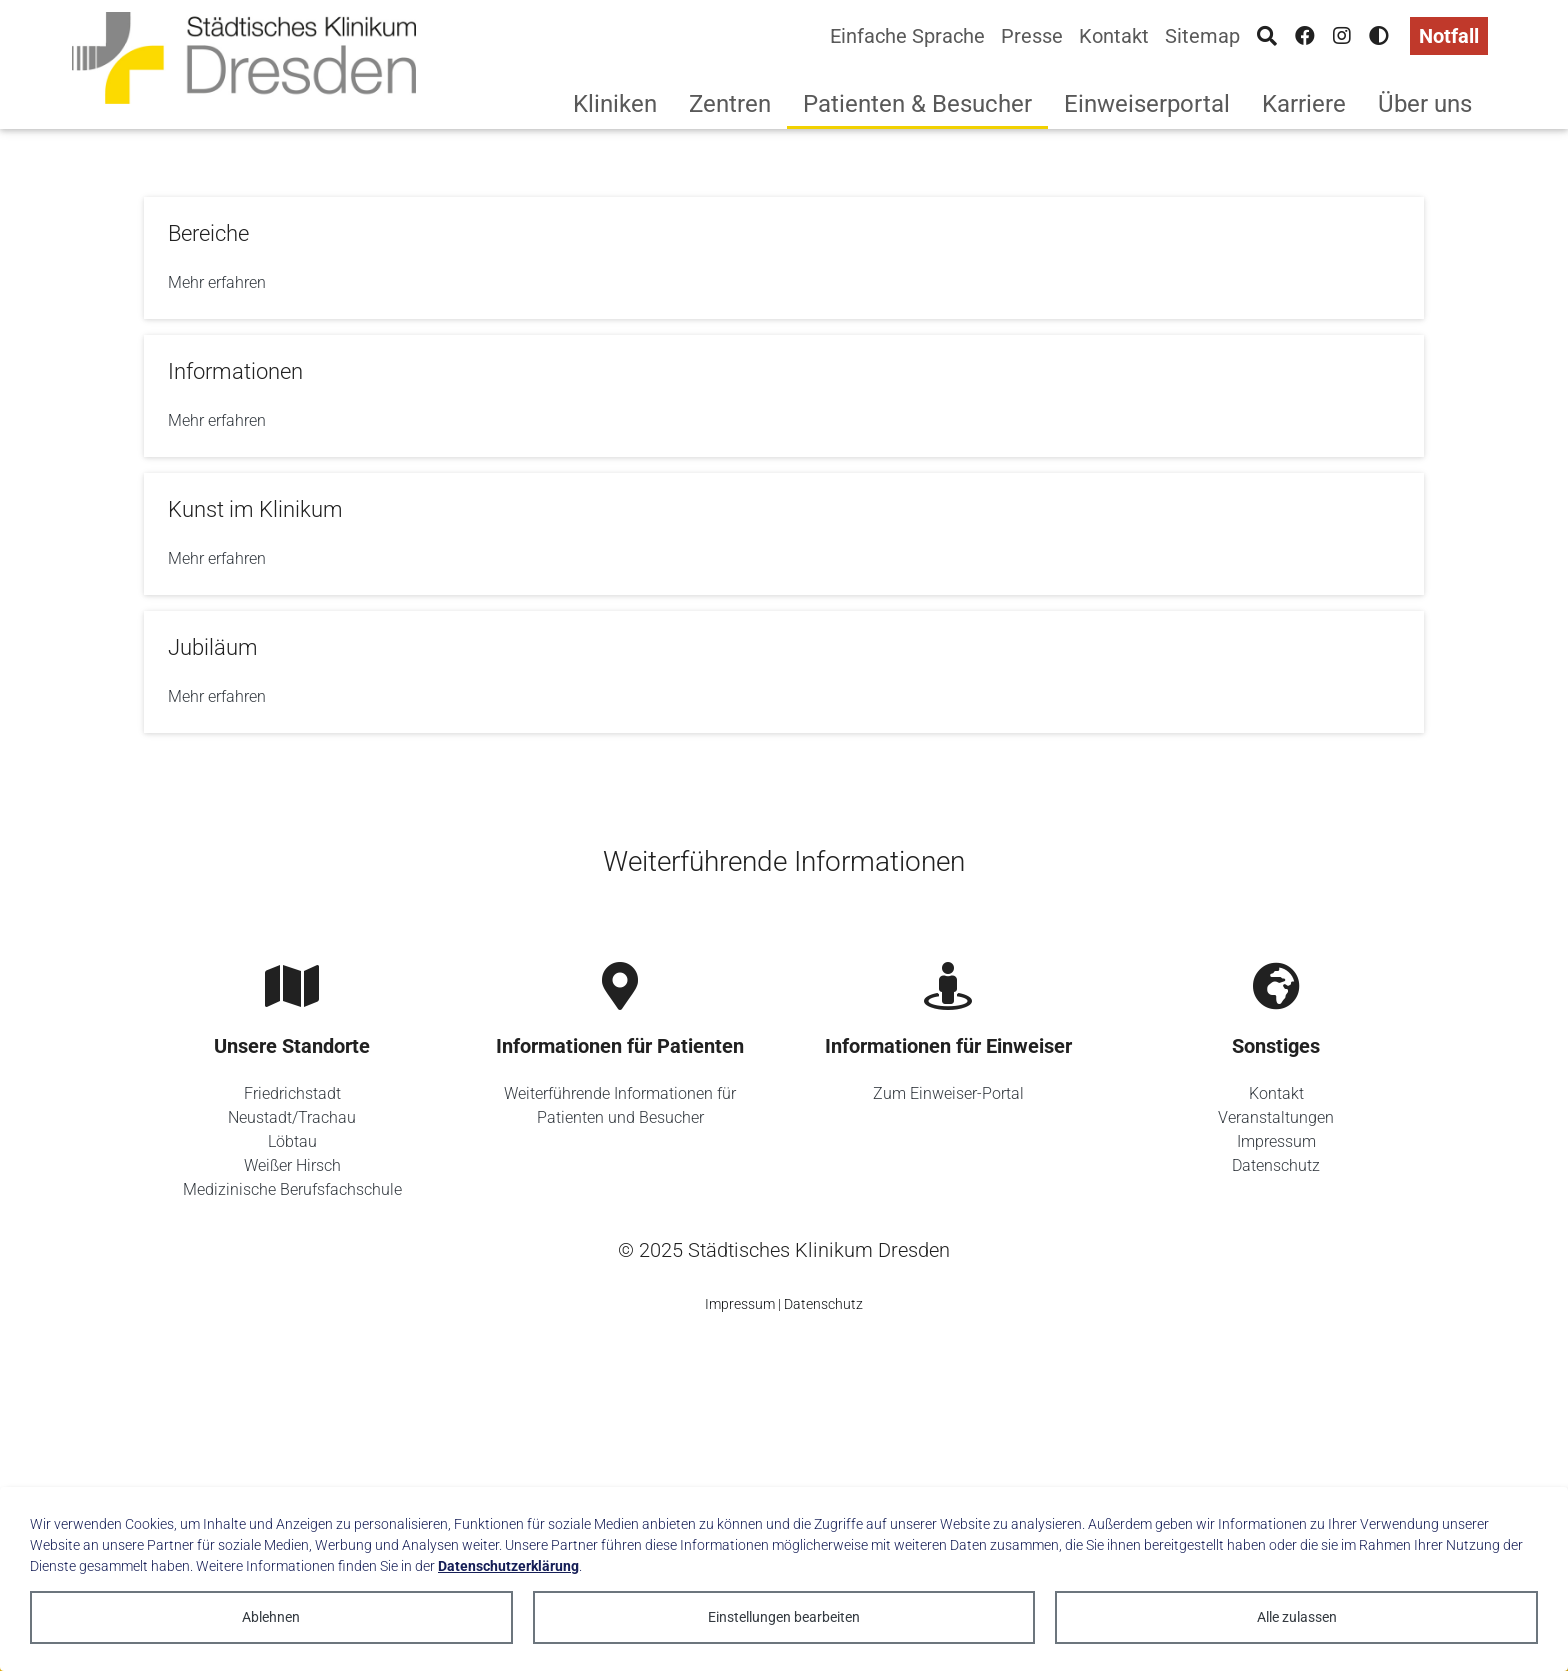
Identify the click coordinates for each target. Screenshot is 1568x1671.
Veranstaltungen (1276, 1117)
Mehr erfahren (217, 282)
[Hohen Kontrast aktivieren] (1379, 36)
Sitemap (1202, 36)
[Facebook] (1305, 36)
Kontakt (1114, 36)
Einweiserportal (1147, 104)
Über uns (1425, 104)
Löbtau (292, 1141)
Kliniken (615, 104)
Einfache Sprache (907, 36)
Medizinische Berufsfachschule (292, 1189)
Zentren (730, 104)
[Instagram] (1342, 36)
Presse (1032, 36)
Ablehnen (271, 1617)
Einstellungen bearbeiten (784, 1617)
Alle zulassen (1297, 1617)
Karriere (1304, 104)
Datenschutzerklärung (508, 1566)
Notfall (1449, 36)
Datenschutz (1276, 1165)
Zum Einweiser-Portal (948, 1093)
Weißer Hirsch (292, 1165)
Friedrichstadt (292, 1093)
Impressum (1276, 1141)
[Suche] (1267, 36)
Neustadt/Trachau (292, 1117)
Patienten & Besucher (917, 104)
